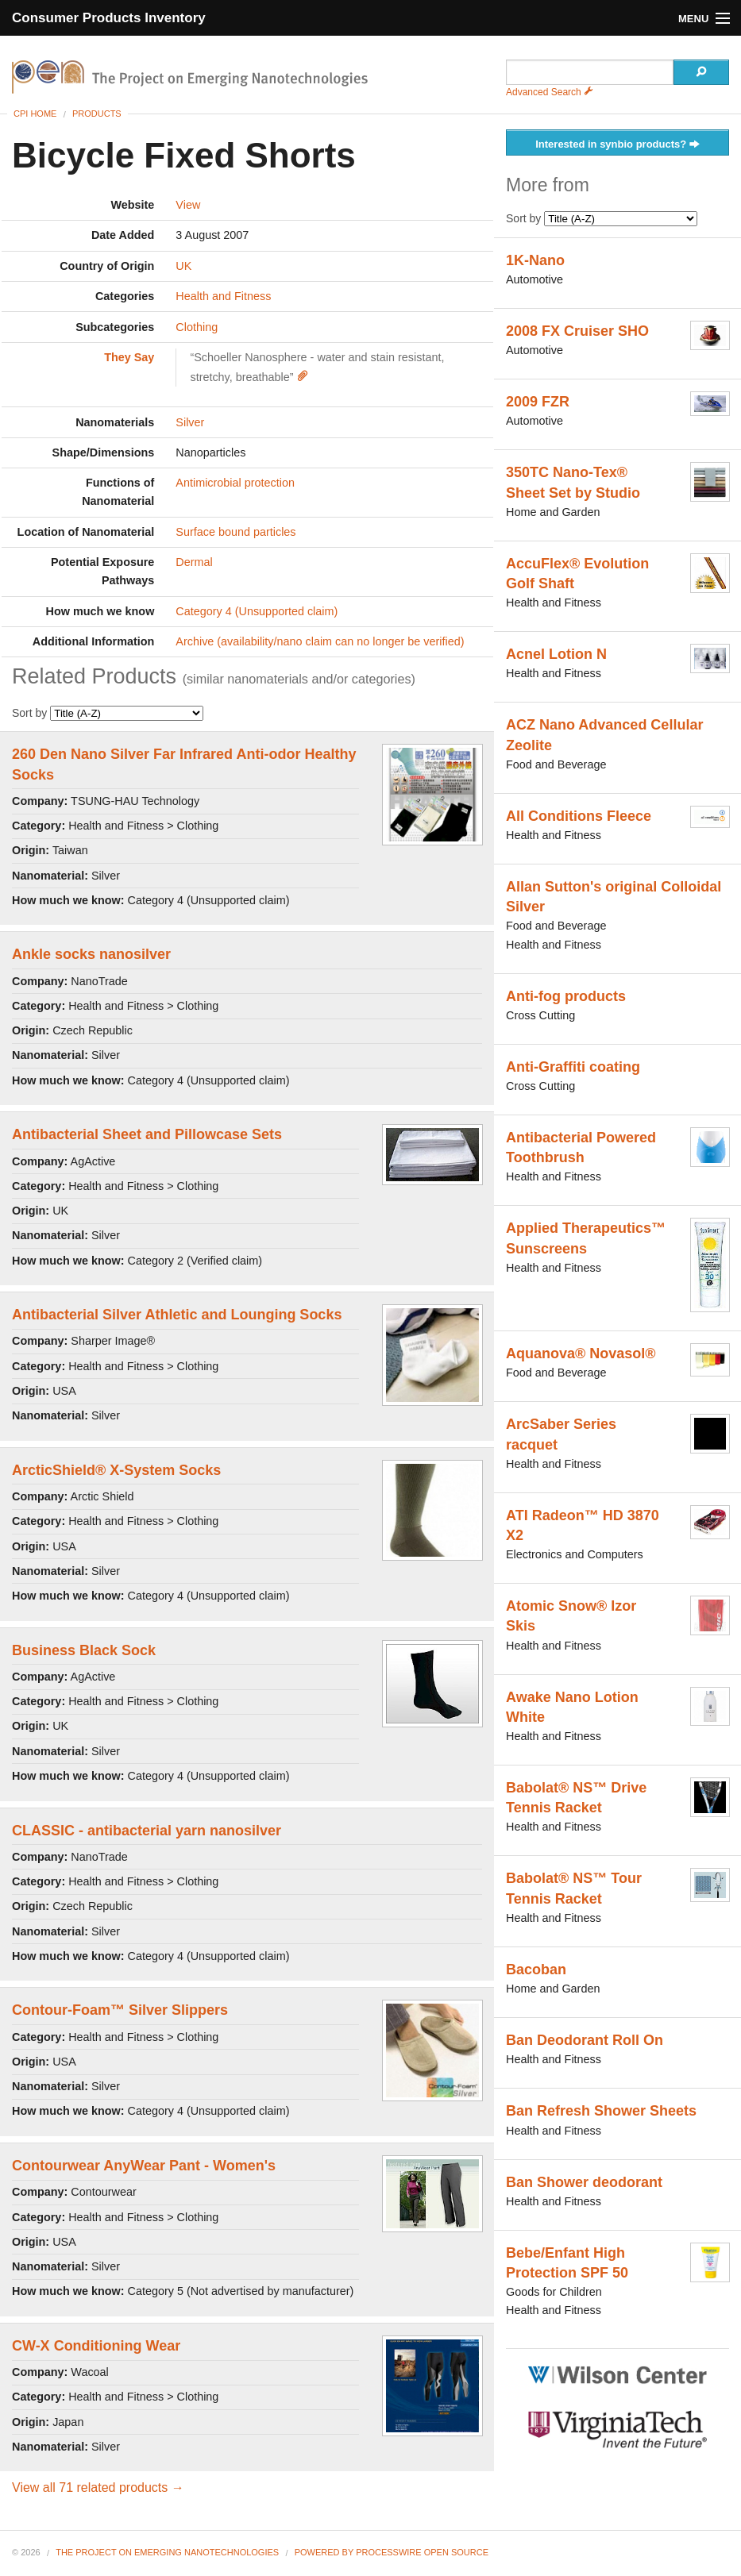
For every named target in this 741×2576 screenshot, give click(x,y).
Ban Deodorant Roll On (584, 2040)
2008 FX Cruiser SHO (577, 331)
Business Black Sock (84, 1650)
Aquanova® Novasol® (581, 1353)
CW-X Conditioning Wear (96, 2346)
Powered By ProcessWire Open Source (391, 2552)
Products (97, 113)
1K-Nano (535, 260)
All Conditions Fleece (578, 816)
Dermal (194, 562)
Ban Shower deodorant (584, 2182)
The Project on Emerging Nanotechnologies (167, 2552)
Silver (190, 422)
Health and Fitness (223, 296)
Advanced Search (549, 92)
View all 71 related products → (98, 2487)
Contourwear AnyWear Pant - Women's (144, 2166)
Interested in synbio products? (617, 145)
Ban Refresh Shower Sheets (601, 2111)
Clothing (197, 327)
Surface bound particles (235, 532)
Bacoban (536, 1969)
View (188, 204)
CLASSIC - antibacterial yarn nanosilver (146, 1831)
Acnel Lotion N (556, 654)
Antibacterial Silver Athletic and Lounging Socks (177, 1315)
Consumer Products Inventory (109, 17)
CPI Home (35, 113)
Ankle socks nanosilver (91, 954)
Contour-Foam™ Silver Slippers (120, 2010)
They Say (129, 357)
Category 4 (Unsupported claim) (257, 611)
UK (183, 266)
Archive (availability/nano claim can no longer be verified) (320, 641)
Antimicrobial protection (235, 482)
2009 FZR (537, 402)
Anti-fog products (566, 996)
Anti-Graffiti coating (573, 1067)
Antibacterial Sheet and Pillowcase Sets (147, 1134)
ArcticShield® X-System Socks (116, 1470)
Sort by (107, 713)
